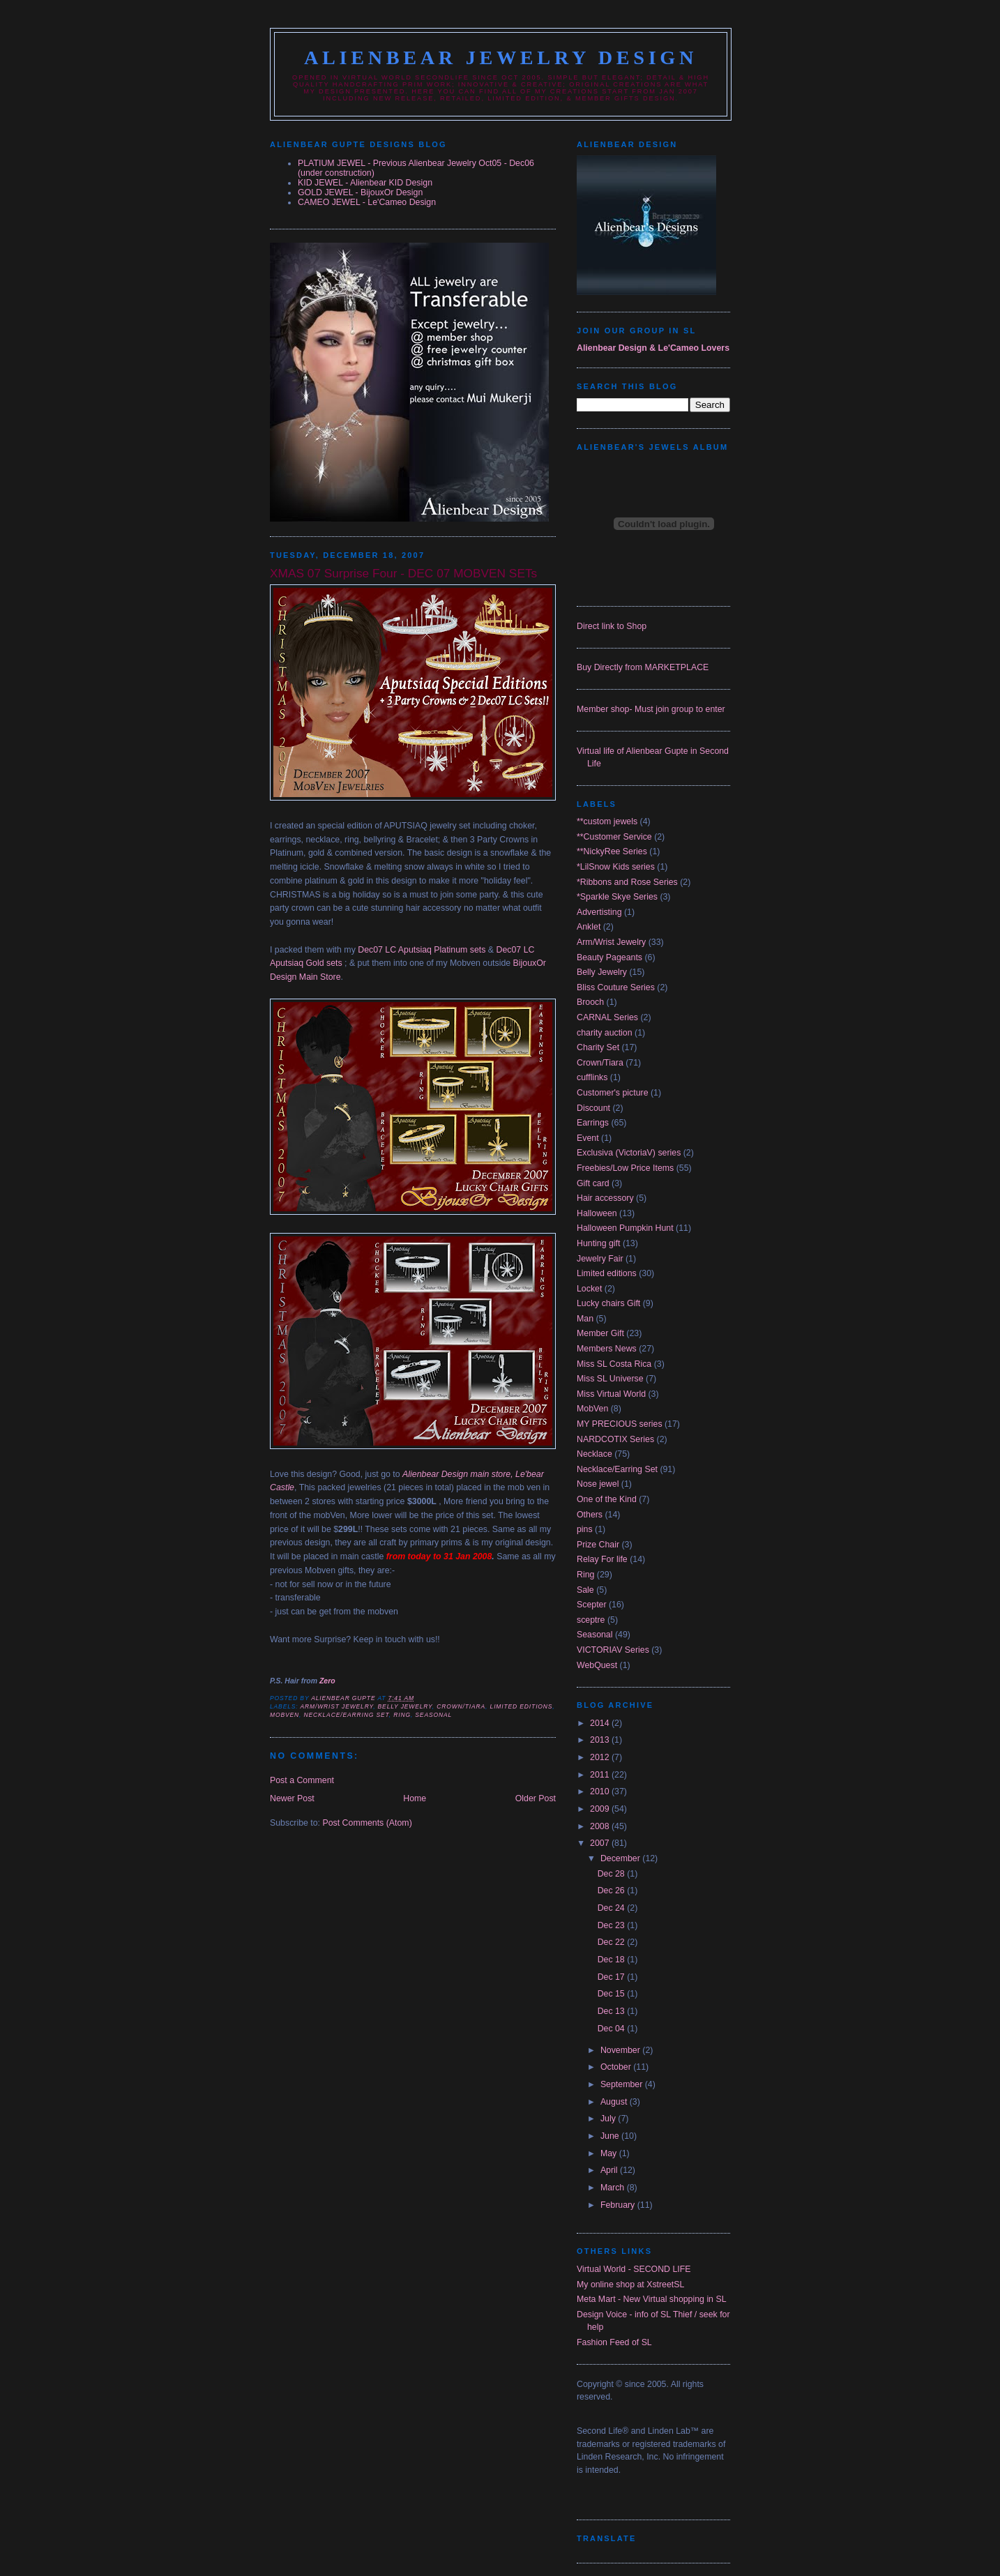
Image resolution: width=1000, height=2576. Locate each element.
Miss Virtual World (611, 1394)
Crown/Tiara (461, 1706)
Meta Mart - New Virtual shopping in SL (652, 2299)
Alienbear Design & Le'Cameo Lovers (653, 348)
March (613, 2187)
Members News (607, 1349)
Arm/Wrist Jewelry (336, 1706)
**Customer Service (614, 837)
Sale (585, 1590)
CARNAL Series (607, 1017)
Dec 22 (613, 1942)
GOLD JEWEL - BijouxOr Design (360, 192)
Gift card (593, 1183)
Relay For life (602, 1559)
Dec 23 (613, 1925)
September (622, 2084)
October (616, 2067)
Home (414, 1798)
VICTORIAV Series (613, 1650)
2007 (601, 1843)
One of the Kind (607, 1499)
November (621, 2050)
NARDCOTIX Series (615, 1439)
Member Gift (600, 1333)
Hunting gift (598, 1243)
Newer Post (292, 1798)
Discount (593, 1108)
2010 (601, 1791)
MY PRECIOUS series (619, 1424)
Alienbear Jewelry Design (500, 57)
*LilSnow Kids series (616, 867)
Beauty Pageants (609, 957)
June (610, 2136)
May (609, 2153)
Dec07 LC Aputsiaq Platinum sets (421, 950)
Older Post (535, 1798)
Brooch (590, 1002)
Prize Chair (598, 1545)
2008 (601, 1826)
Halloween (597, 1213)
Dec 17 (613, 1977)
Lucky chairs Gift (608, 1303)
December (621, 1858)
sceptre (591, 1620)
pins (585, 1529)
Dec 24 (613, 1908)
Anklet (588, 927)
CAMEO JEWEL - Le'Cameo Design (367, 202)
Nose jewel (598, 1484)
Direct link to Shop (611, 626)
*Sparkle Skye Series (617, 897)
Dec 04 (613, 2028)
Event (588, 1138)
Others (590, 1515)
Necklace (594, 1454)
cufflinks (592, 1077)
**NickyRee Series (612, 851)
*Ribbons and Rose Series (627, 882)
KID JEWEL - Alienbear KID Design (365, 183)
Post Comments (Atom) (366, 1823)
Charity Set (598, 1047)
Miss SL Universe (610, 1379)
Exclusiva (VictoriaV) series (629, 1153)
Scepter (592, 1604)
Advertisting (599, 912)
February (618, 2205)
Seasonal (433, 1714)
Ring (402, 1714)
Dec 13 (613, 2011)
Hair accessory (605, 1198)
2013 (601, 1740)
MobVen (284, 1714)
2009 (601, 1809)
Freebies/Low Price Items (625, 1168)
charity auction (604, 1033)
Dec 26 (613, 1890)
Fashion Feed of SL (614, 2342)
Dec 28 (613, 1874)
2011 (601, 1775)
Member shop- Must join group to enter (651, 709)
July (609, 2118)
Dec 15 (613, 1994)
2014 (601, 1723)
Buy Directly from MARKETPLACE (643, 667)
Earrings (593, 1123)
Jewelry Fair (600, 1259)
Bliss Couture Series (616, 987)
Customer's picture (613, 1093)
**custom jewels (607, 821)
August (615, 2102)
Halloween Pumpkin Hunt (625, 1228)
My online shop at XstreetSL (630, 2284)
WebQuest (597, 1665)
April (610, 2170)
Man (585, 1319)
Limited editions (521, 1706)
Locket (589, 1289)
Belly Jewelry (405, 1706)
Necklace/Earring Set (345, 1714)
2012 (601, 1757)
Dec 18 (613, 1959)
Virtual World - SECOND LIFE (633, 2269)
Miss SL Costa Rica (614, 1364)
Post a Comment (302, 1780)
